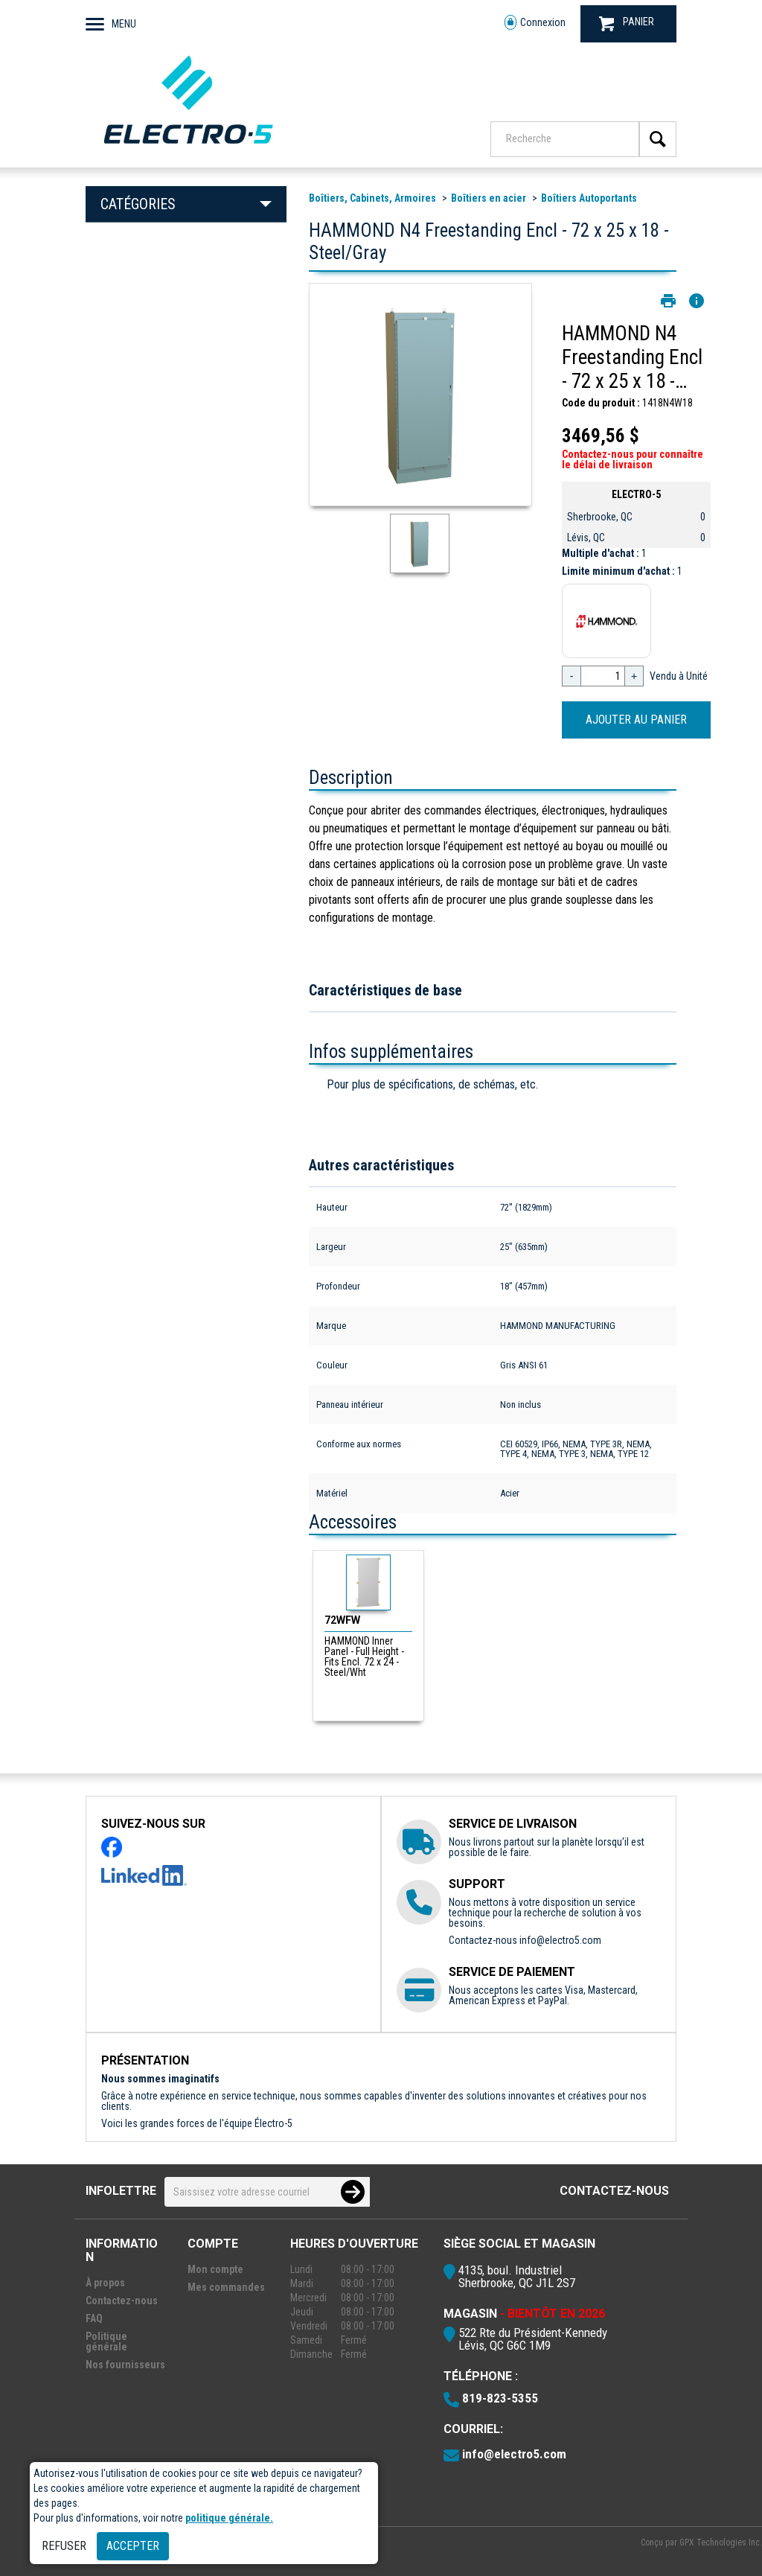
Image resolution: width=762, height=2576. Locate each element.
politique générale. (229, 2518)
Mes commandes (226, 2287)
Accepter (132, 2546)
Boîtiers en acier (488, 198)
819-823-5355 (500, 2398)
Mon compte (215, 2269)
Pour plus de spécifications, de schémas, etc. (432, 1084)
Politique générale (106, 2341)
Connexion (535, 23)
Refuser (64, 2546)
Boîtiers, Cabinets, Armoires (372, 198)
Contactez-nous (614, 2191)
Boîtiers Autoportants (589, 198)
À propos (105, 2283)
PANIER (626, 23)
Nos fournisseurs (125, 2365)
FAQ (94, 2318)
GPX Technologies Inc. (720, 2542)
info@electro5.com (560, 1940)
